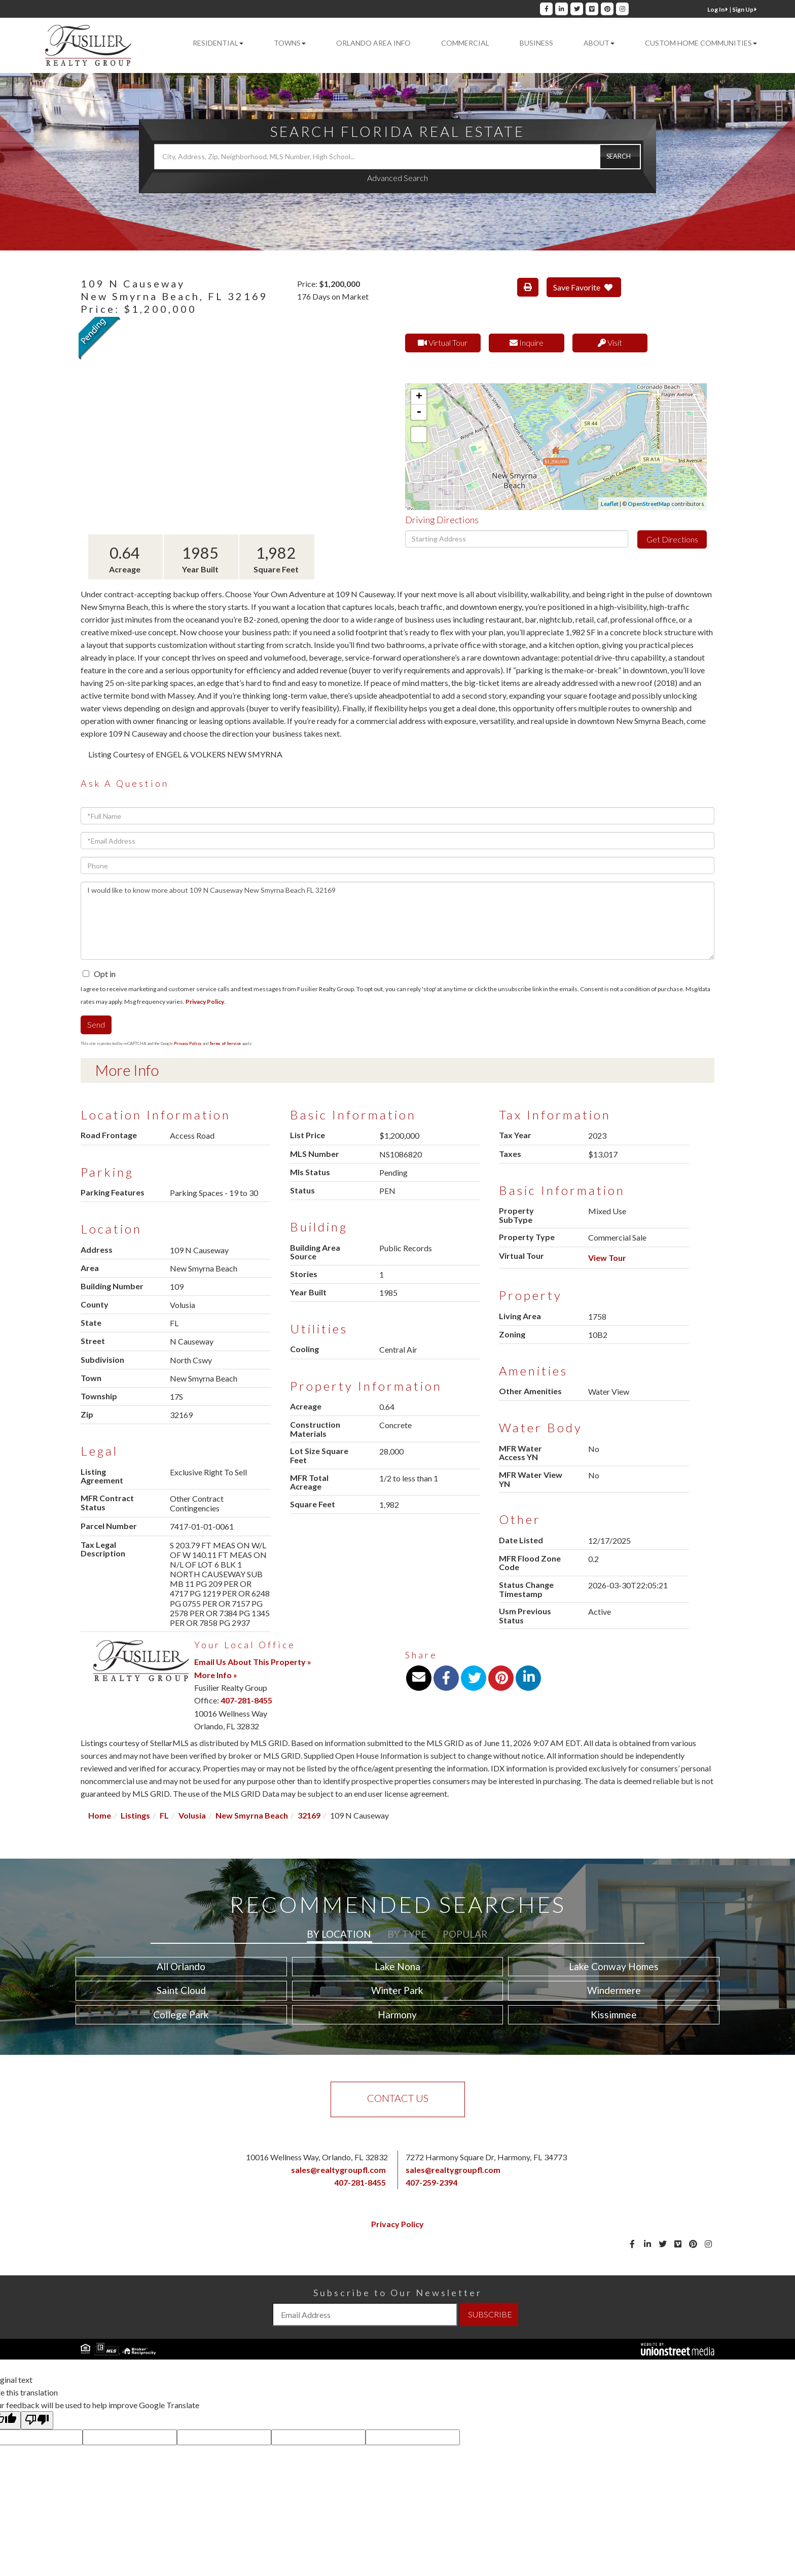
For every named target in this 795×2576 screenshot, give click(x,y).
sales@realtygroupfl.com (338, 2169)
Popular (465, 1934)
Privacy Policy (205, 1001)
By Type (406, 1934)
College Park (181, 2014)
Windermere (614, 1990)
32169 (309, 1815)
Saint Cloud (181, 1990)
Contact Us (397, 2098)
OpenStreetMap (649, 503)
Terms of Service (225, 1043)
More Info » (215, 1675)
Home (99, 1815)
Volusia (192, 1815)
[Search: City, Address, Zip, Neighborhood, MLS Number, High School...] (397, 156)
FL (164, 1815)
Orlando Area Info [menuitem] (373, 43)
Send (96, 1024)
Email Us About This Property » (252, 1661)
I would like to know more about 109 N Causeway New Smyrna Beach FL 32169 (397, 921)
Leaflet (610, 503)
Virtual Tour (442, 342)
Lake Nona (397, 1966)
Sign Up (744, 9)
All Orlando (181, 1966)
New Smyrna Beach (251, 1815)
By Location (339, 1934)
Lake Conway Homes (614, 1966)
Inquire (527, 342)
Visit (610, 342)
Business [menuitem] (536, 43)
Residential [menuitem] (218, 43)
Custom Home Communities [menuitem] (701, 43)
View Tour (607, 1257)
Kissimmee (614, 2014)
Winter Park (397, 1990)
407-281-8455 (246, 1700)
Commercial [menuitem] (465, 43)
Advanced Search (397, 178)
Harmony (397, 2014)
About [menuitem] (599, 43)
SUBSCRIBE (490, 2314)
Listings (135, 1815)
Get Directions (672, 539)
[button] (620, 156)
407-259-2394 (431, 2182)
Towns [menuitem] (290, 43)
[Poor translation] (37, 2420)
